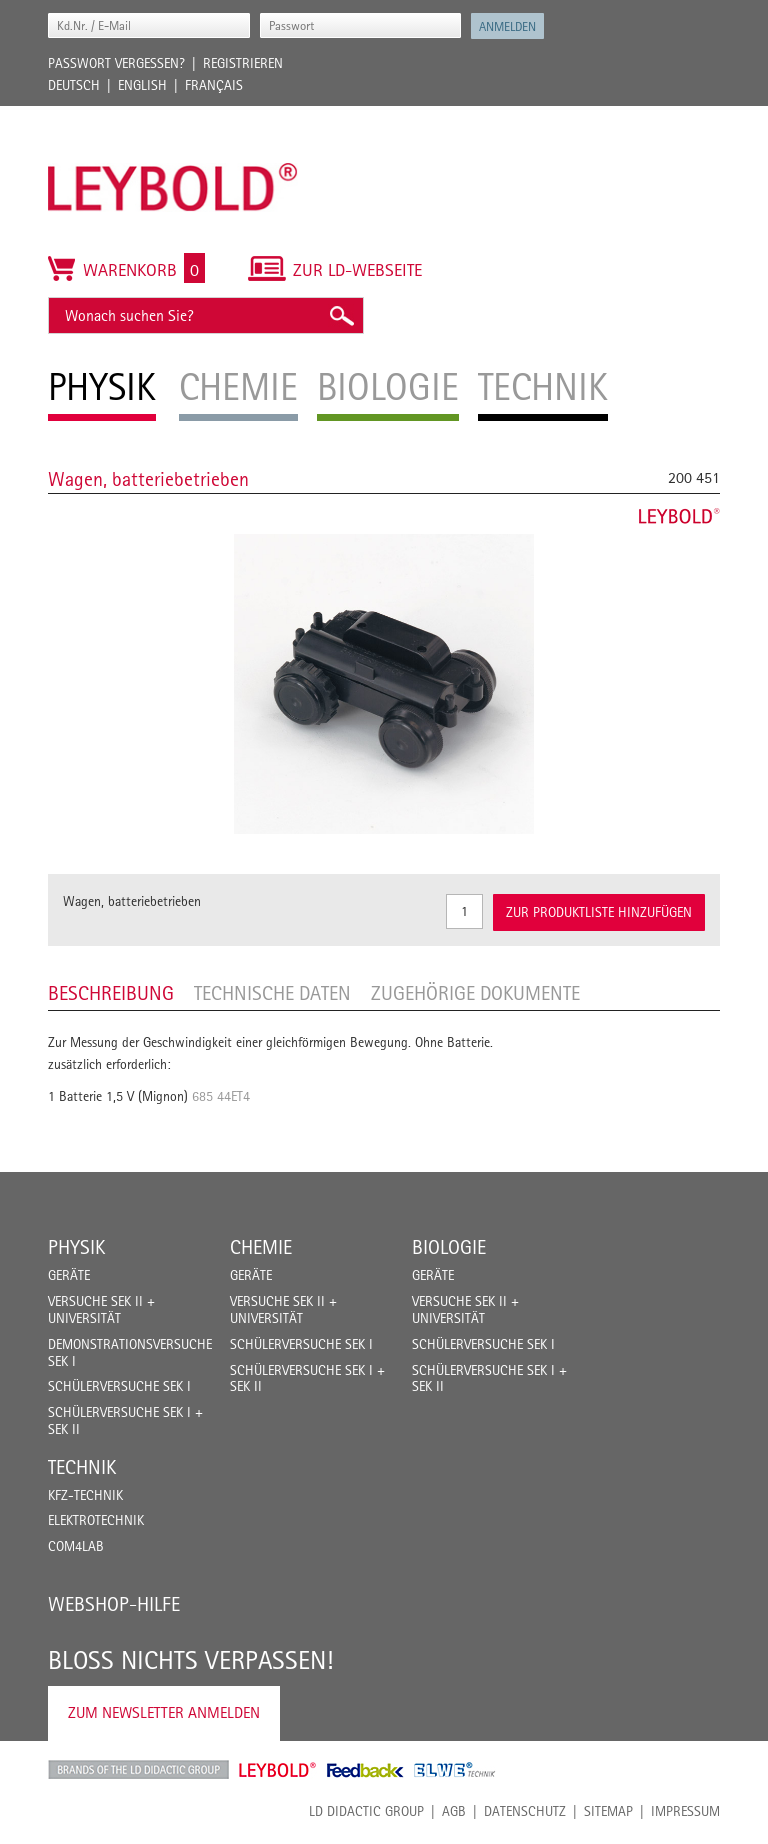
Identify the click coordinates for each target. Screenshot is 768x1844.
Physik (76, 1247)
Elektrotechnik (96, 1520)
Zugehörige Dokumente (475, 993)
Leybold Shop (278, 1770)
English (142, 85)
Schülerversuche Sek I (119, 1386)
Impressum (685, 1811)
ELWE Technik (455, 1770)
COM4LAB (76, 1546)
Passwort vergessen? (116, 63)
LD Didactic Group (366, 1811)
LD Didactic (138, 1770)
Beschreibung (111, 993)
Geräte (69, 1275)
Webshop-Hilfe (114, 1604)
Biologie (449, 1247)
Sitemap (608, 1811)
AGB (454, 1811)
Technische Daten (272, 993)
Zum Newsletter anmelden (164, 1712)
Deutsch (74, 85)
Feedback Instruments (365, 1770)
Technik (82, 1467)
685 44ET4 (221, 1096)
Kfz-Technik (85, 1495)
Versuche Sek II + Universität (101, 1309)
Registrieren (243, 63)
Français (214, 85)
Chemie (261, 1247)
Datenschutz (525, 1811)
